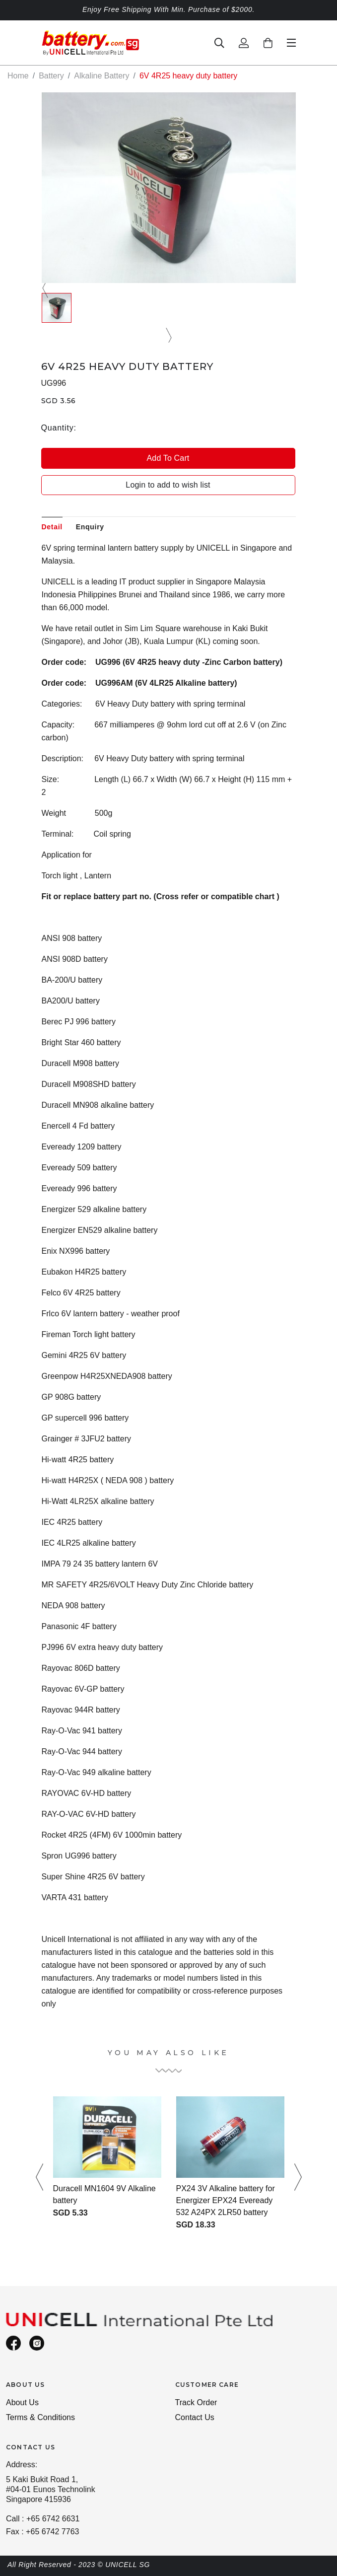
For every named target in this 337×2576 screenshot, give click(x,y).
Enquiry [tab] (90, 527)
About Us (22, 2402)
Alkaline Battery (101, 76)
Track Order (196, 2402)
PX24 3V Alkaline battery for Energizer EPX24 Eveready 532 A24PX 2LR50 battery (225, 2200)
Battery (51, 76)
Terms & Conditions (40, 2417)
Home (18, 76)
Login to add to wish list (168, 485)
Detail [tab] (52, 527)
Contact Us (194, 2417)
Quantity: (58, 428)
